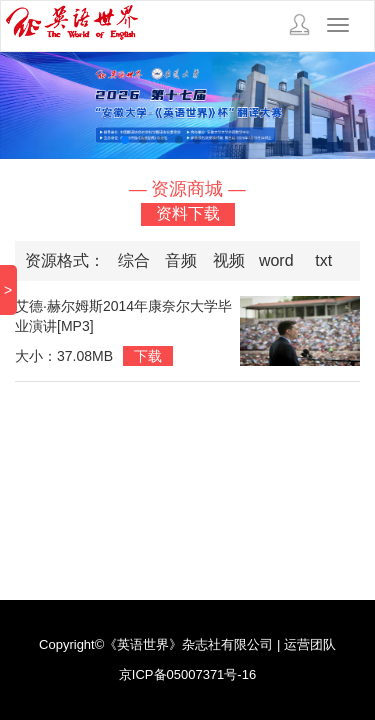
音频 (181, 260)
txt (323, 260)
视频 (229, 260)
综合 (134, 260)
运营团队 (310, 644)
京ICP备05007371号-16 (187, 674)
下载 (148, 356)
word (276, 260)
